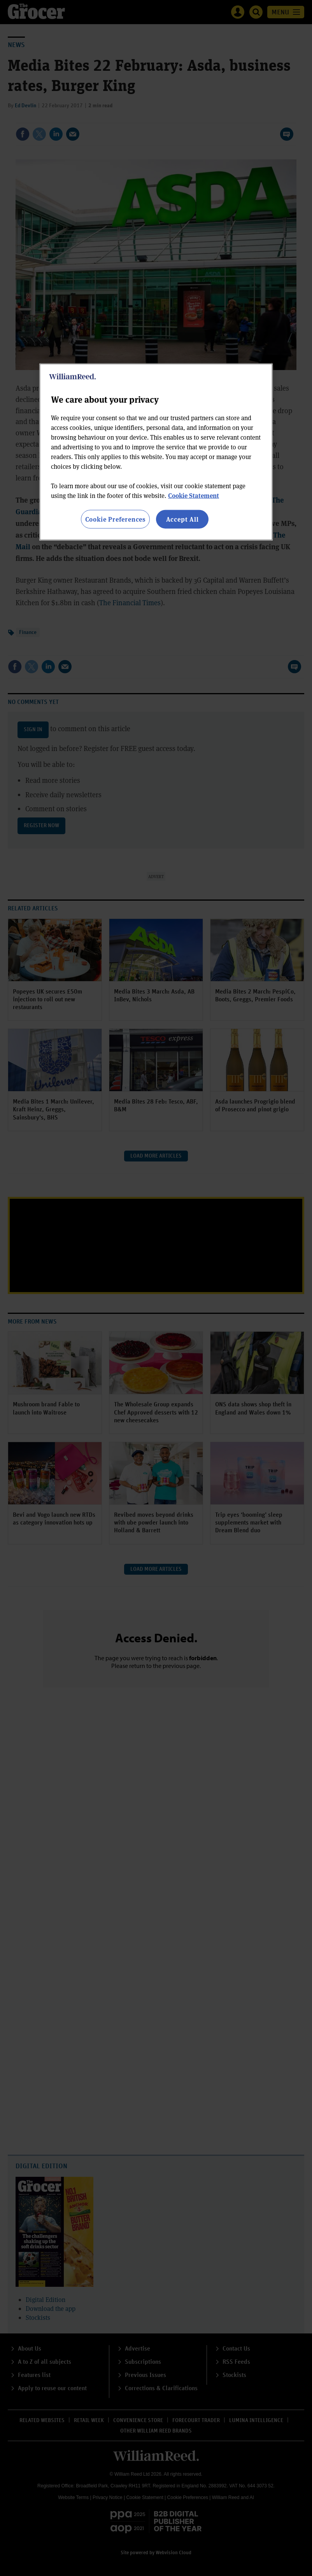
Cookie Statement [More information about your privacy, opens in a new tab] (193, 495)
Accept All (182, 519)
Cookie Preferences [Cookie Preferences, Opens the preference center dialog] (115, 519)
